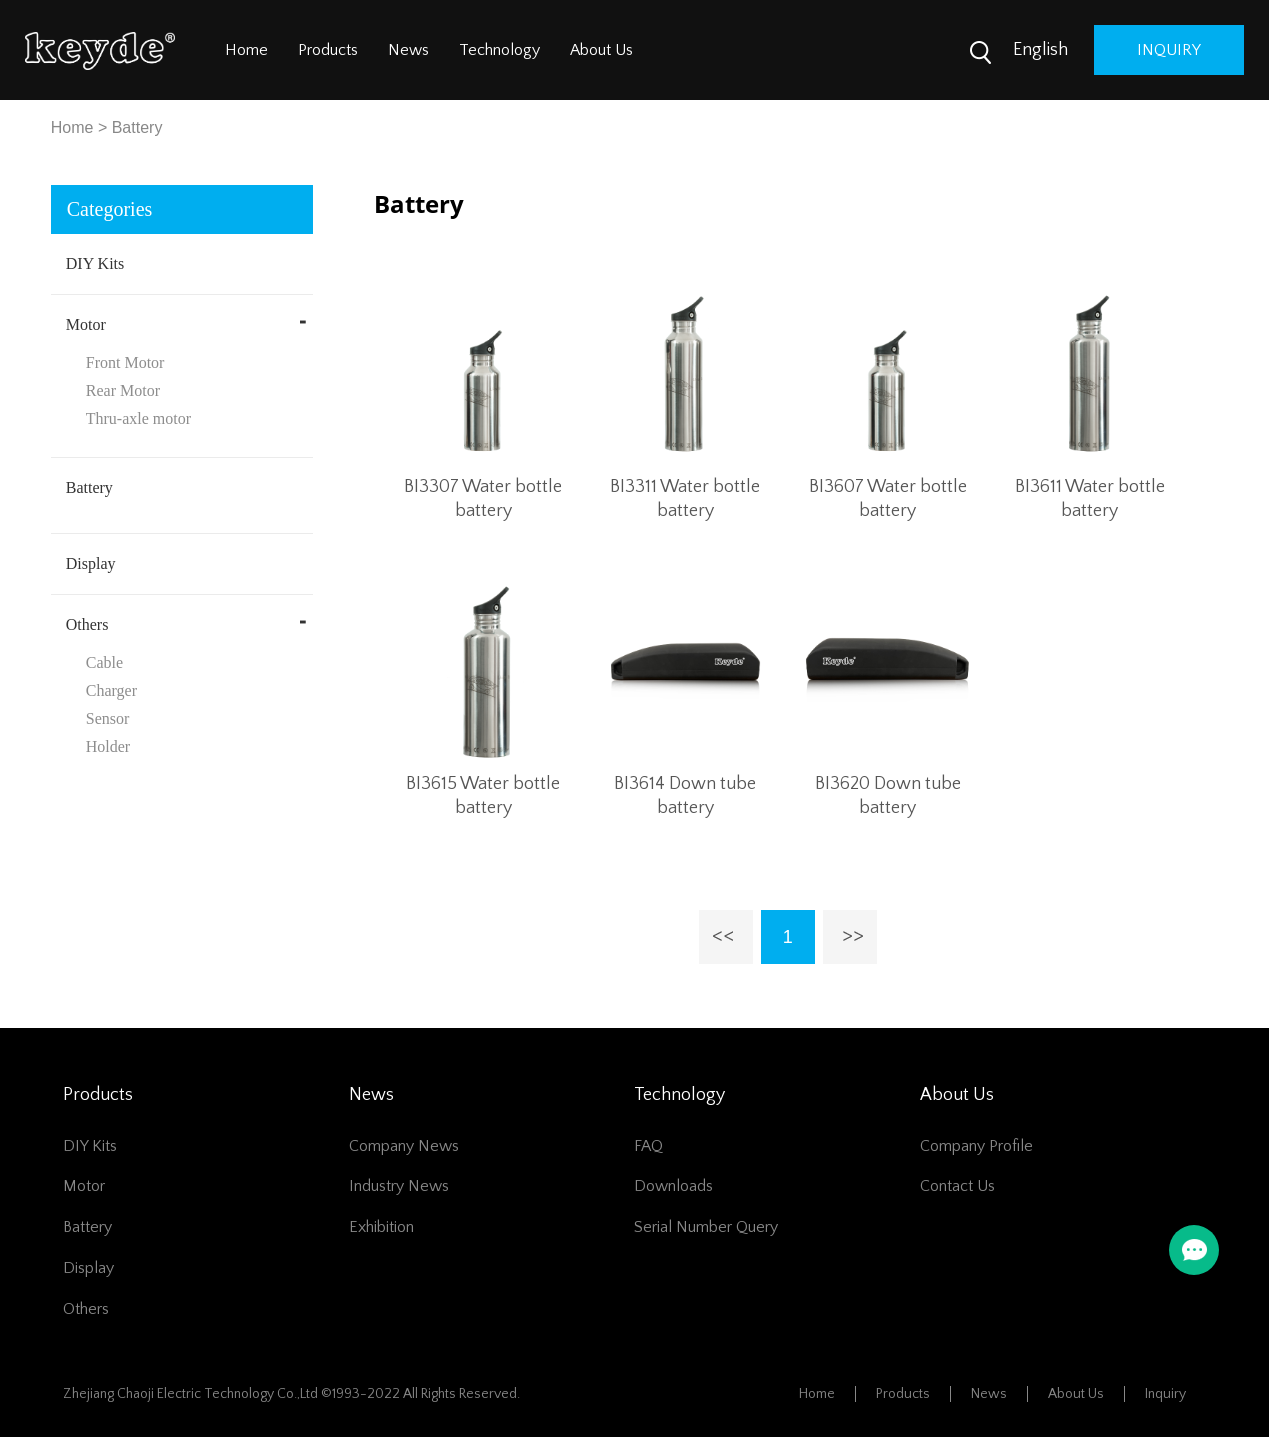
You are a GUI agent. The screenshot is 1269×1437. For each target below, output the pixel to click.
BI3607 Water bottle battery (888, 499)
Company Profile (976, 1146)
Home (246, 50)
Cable (104, 662)
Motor (86, 324)
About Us (601, 50)
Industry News (399, 1186)
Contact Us (957, 1186)
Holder (108, 746)
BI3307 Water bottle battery (483, 499)
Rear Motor (123, 390)
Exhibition (381, 1227)
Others (87, 624)
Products (328, 50)
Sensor (108, 718)
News (408, 50)
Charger (111, 690)
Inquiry (1165, 1394)
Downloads (673, 1186)
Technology (499, 50)
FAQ (648, 1146)
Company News (404, 1146)
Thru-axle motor (138, 418)
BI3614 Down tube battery (685, 796)
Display (91, 563)
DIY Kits (95, 263)
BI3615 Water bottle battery (483, 796)
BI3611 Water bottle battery (1090, 499)
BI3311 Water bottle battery (685, 499)
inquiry (1169, 50)
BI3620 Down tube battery (888, 796)
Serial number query (706, 1227)
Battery (137, 127)
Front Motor (125, 362)
